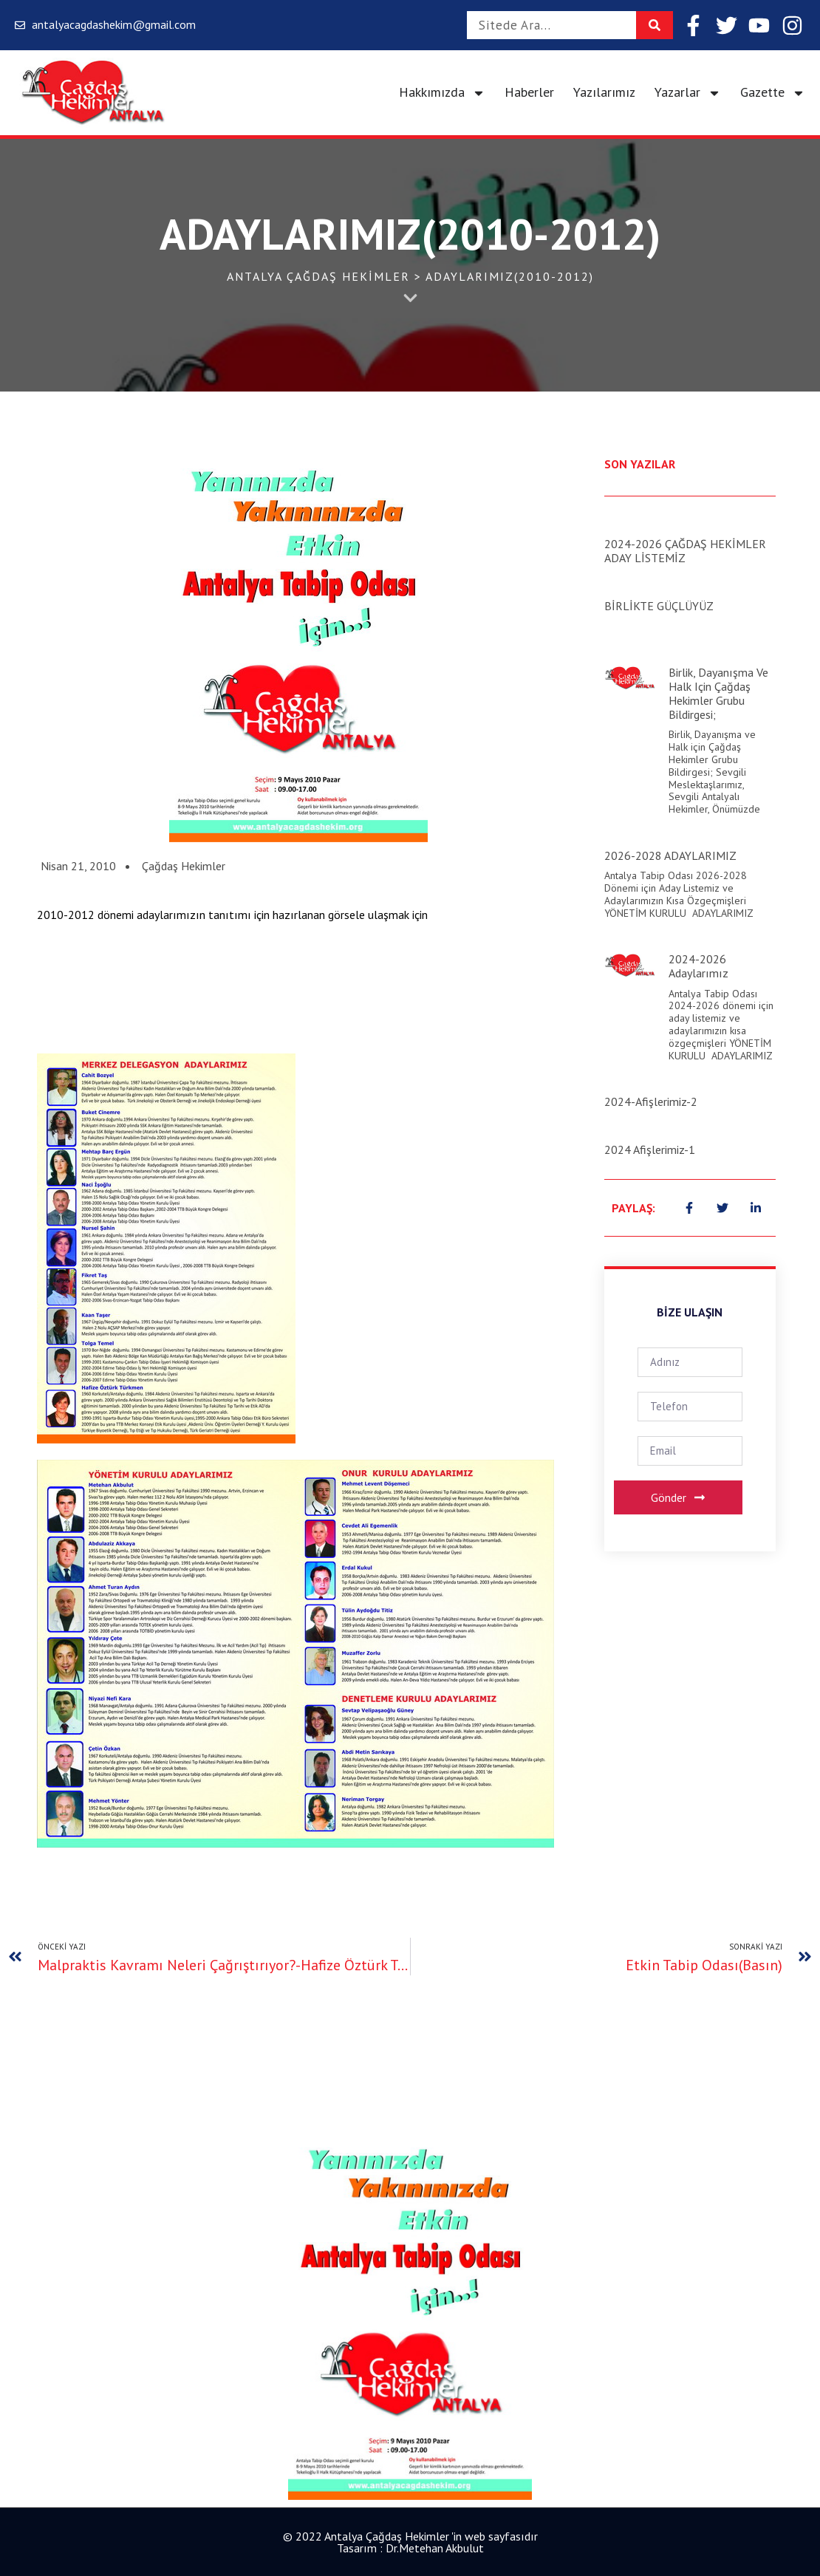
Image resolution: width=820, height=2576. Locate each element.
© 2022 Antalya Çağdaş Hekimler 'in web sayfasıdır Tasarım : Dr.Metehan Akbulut (410, 2542)
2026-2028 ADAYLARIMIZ (670, 855)
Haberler (529, 91)
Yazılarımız (604, 91)
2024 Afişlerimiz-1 (649, 1149)
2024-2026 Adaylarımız (698, 966)
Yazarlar (688, 93)
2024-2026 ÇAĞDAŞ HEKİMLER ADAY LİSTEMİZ (685, 550)
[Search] (654, 25)
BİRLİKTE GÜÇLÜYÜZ (659, 605)
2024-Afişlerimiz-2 (650, 1101)
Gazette (772, 93)
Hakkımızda (442, 93)
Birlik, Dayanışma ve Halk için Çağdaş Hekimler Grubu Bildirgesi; (718, 693)
